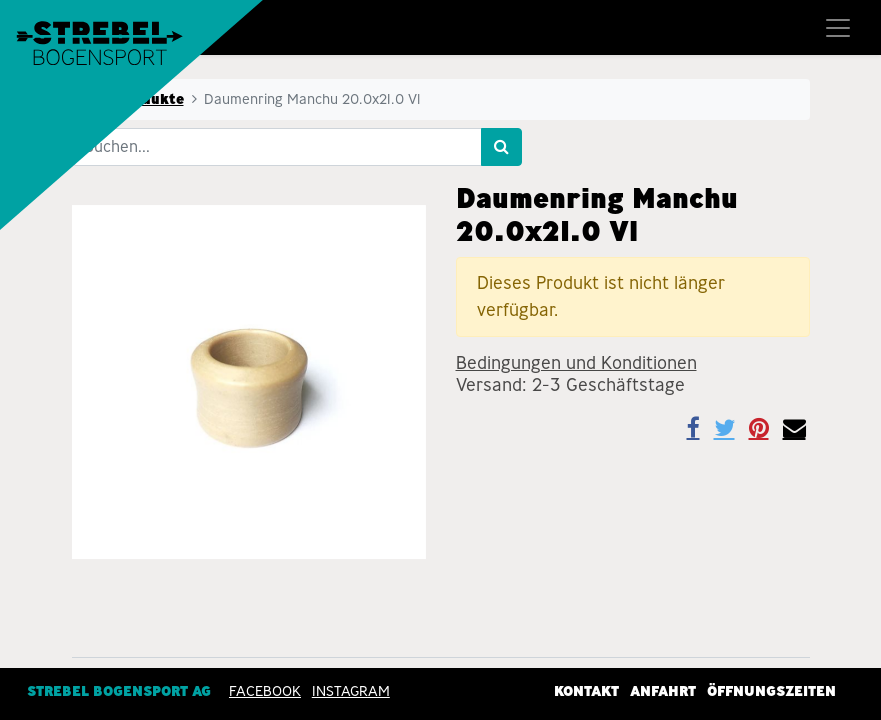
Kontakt (586, 691)
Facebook (265, 691)
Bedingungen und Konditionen (576, 363)
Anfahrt (663, 691)
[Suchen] (501, 147)
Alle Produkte (134, 99)
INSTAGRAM (351, 691)
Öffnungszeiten (771, 691)
